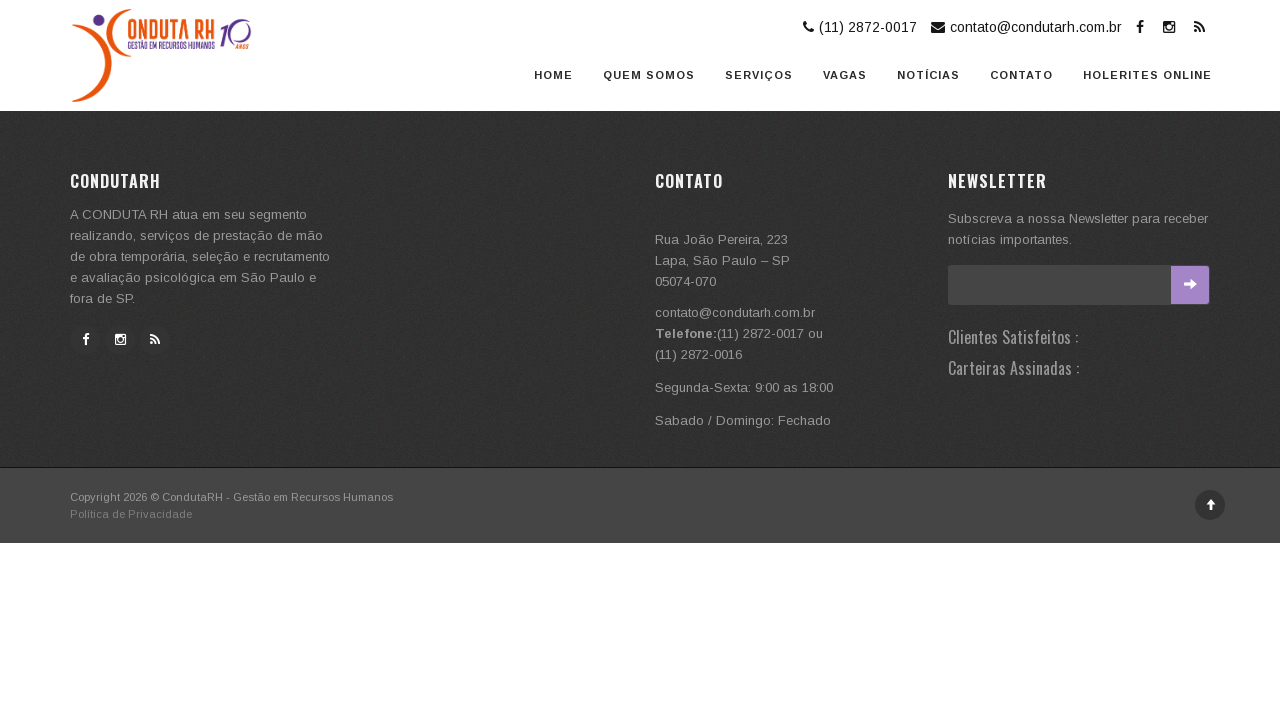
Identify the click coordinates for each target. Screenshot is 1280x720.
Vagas (845, 75)
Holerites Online (1147, 75)
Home (553, 75)
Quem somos (649, 75)
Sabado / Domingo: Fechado (743, 420)
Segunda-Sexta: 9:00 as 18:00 (744, 387)
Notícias (928, 75)
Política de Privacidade (131, 514)
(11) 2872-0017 (857, 27)
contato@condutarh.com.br (1024, 27)
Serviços (759, 75)
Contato (1021, 75)
